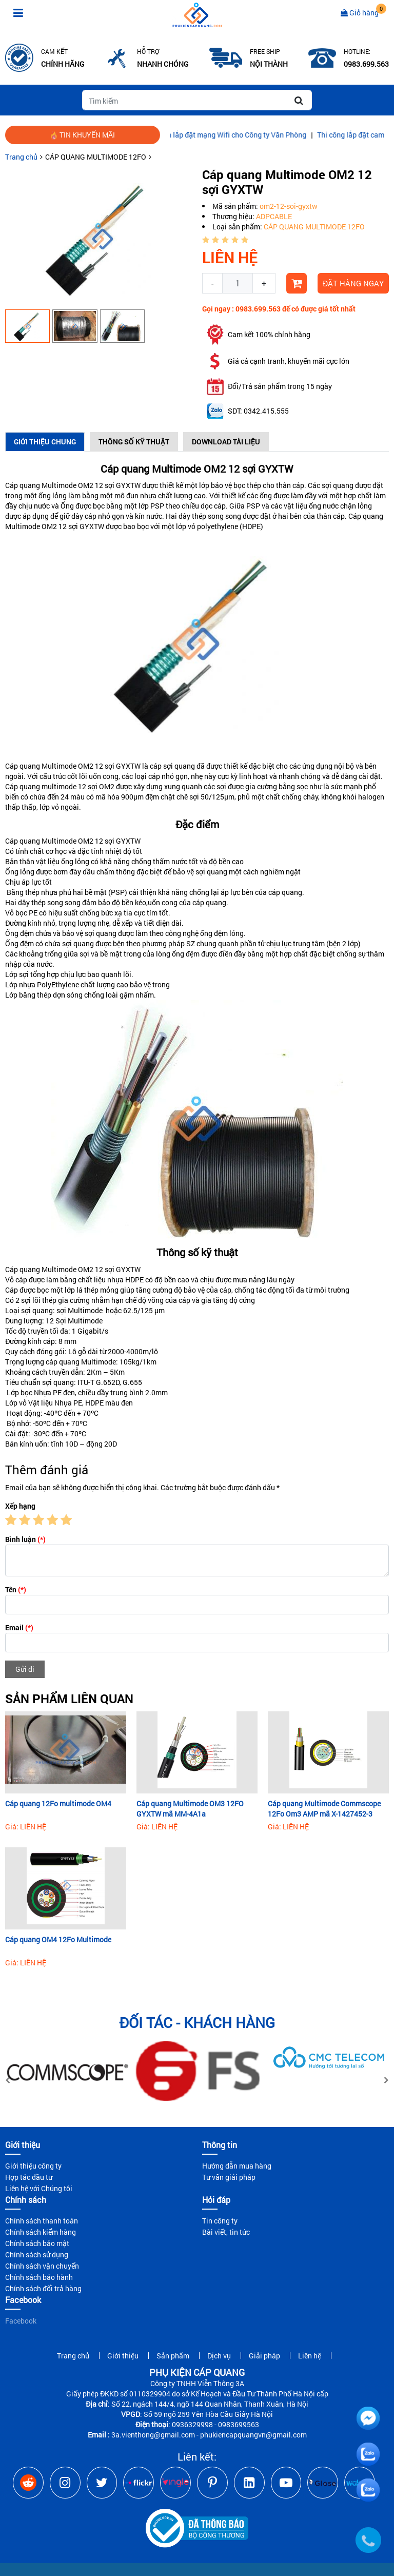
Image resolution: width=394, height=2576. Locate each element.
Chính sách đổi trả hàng (43, 2288)
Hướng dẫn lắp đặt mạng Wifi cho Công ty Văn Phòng (239, 135)
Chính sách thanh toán (41, 2221)
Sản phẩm (172, 2355)
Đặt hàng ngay (353, 283)
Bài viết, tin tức (226, 2232)
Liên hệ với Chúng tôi (38, 2188)
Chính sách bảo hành (39, 2277)
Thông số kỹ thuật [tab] (133, 441)
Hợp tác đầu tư (28, 2177)
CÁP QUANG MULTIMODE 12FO (95, 157)
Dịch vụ (219, 2355)
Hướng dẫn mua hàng (236, 2166)
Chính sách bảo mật (37, 2243)
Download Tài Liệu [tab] (226, 441)
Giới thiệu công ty (33, 2166)
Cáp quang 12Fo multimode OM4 (58, 1803)
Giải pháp (264, 2355)
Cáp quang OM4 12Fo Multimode (58, 1939)
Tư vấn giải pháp (228, 2177)
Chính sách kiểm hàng (40, 2232)
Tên (15, 1589)
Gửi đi (24, 1669)
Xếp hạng (20, 1506)
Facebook (20, 2321)
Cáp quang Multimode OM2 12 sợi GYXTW (73, 485)
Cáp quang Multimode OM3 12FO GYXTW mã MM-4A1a (190, 1809)
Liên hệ (309, 2355)
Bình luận (25, 1539)
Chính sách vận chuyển (42, 2266)
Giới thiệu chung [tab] (45, 441)
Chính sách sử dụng (36, 2254)
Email (19, 1627)
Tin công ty (220, 2221)
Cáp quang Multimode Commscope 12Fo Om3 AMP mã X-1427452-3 (324, 1809)
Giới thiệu (123, 2355)
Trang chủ (21, 157)
